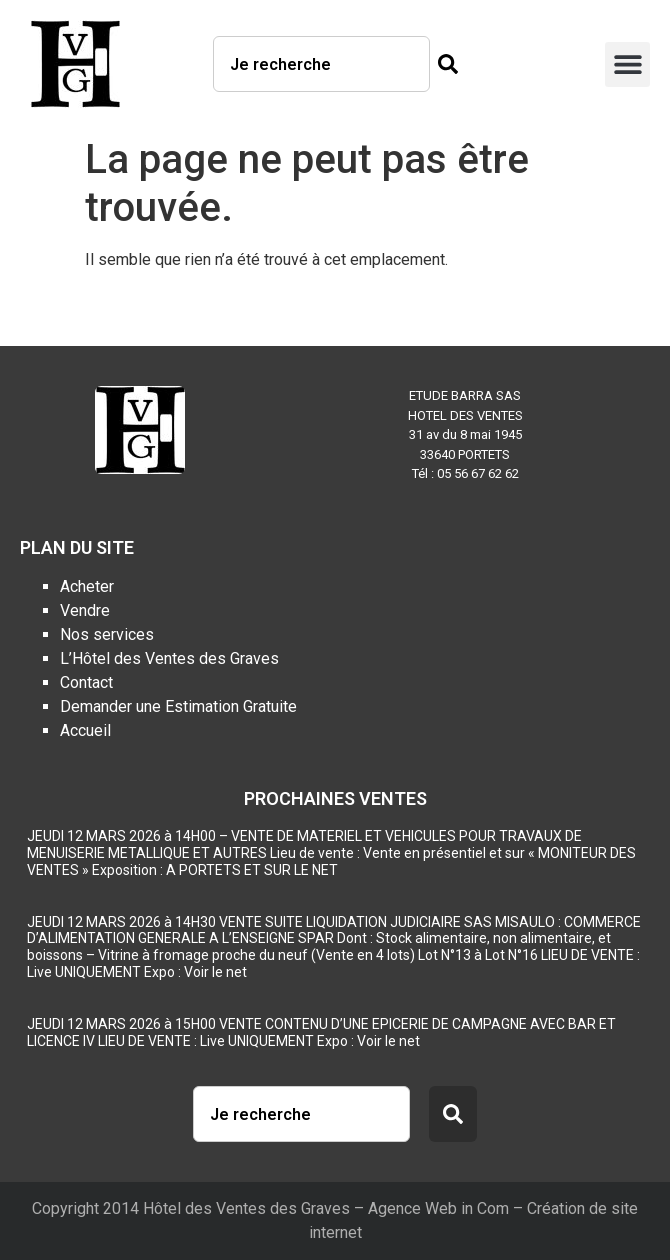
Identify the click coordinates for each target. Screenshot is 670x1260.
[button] (627, 64)
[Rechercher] (444, 64)
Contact (86, 682)
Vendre (85, 610)
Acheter (87, 586)
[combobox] (321, 64)
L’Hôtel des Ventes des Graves (169, 658)
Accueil (85, 730)
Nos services (107, 634)
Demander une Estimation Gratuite (178, 706)
